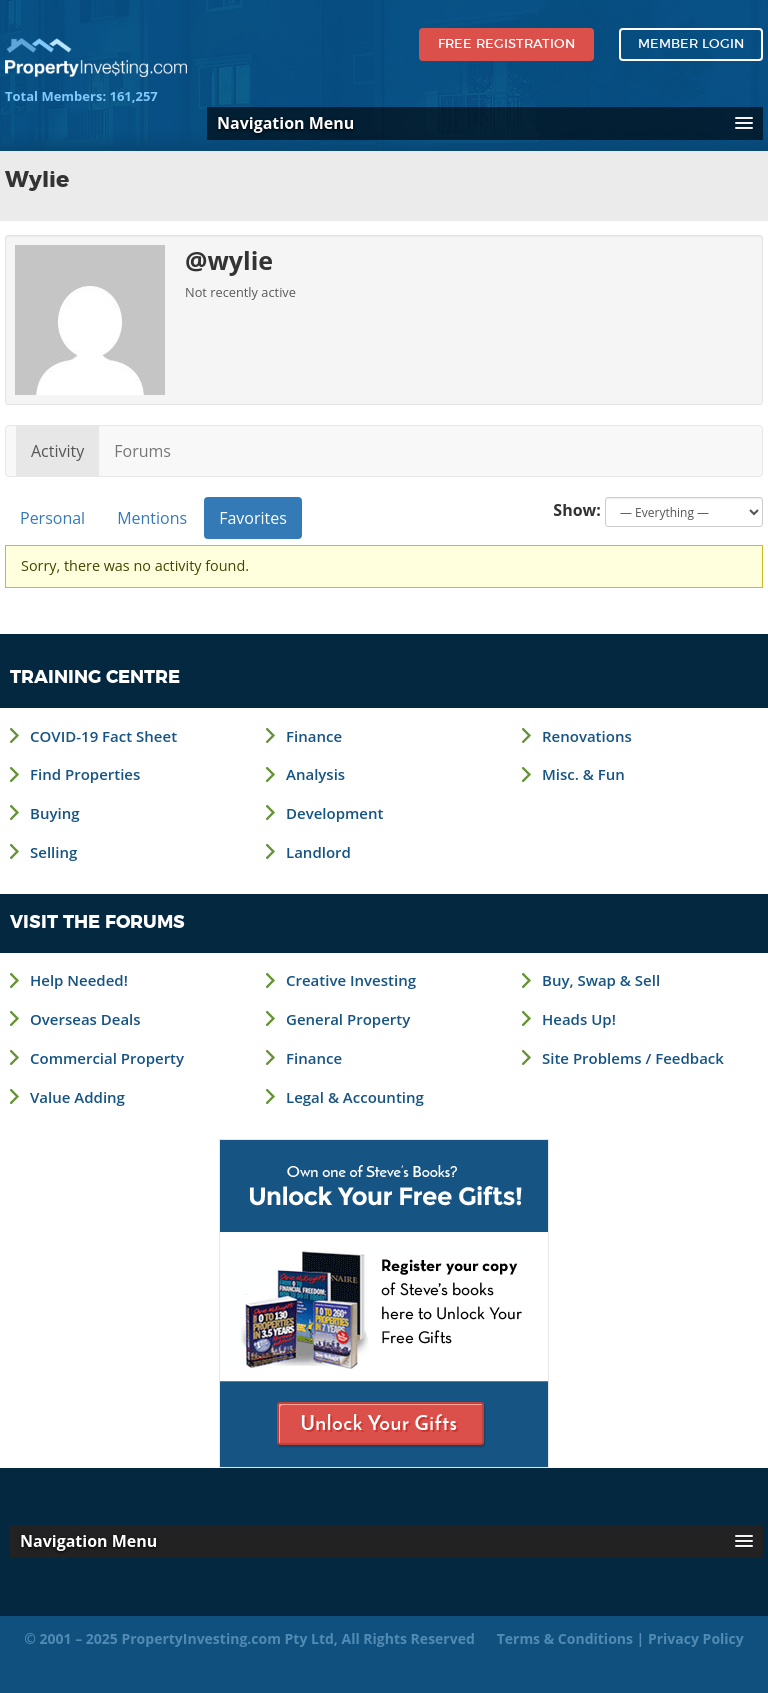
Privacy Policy (696, 1638)
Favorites (253, 518)
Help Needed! (79, 980)
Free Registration (506, 44)
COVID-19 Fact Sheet (103, 736)
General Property (348, 1019)
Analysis (315, 774)
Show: (577, 510)
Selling (53, 852)
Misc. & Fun (583, 774)
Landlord (318, 852)
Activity (57, 451)
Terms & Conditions (565, 1638)
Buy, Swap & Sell (601, 980)
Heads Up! (579, 1019)
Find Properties (85, 774)
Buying (54, 813)
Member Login (691, 44)
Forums (142, 451)
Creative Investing (351, 980)
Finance (314, 736)
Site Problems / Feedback (633, 1058)
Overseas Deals (85, 1019)
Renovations (587, 736)
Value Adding (77, 1097)
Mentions (152, 518)
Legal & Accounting (355, 1097)
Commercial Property (107, 1058)
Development (334, 813)
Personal (52, 518)
